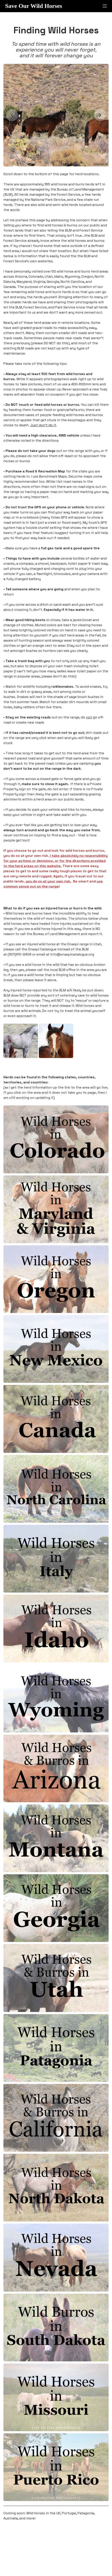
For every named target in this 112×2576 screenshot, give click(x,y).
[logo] (33, 6)
